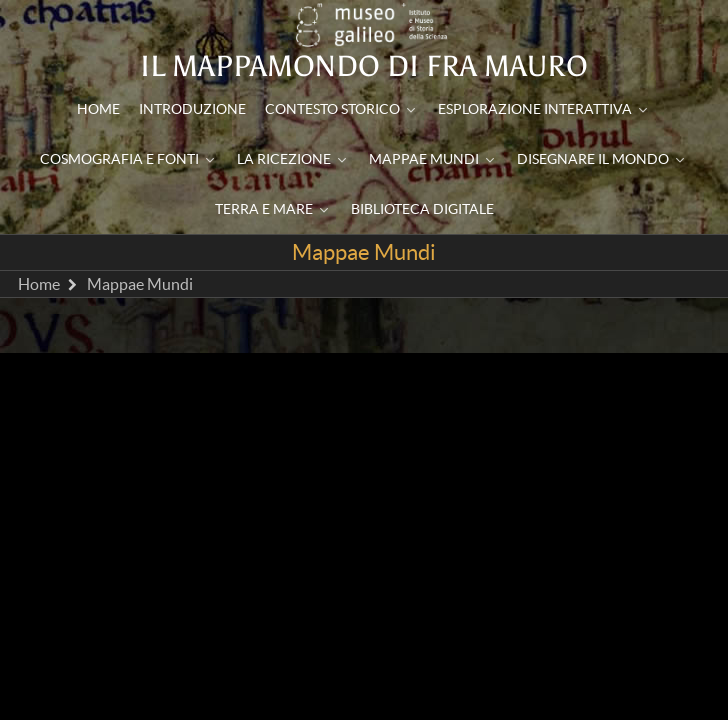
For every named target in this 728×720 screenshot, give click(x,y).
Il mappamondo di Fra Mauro (364, 66)
